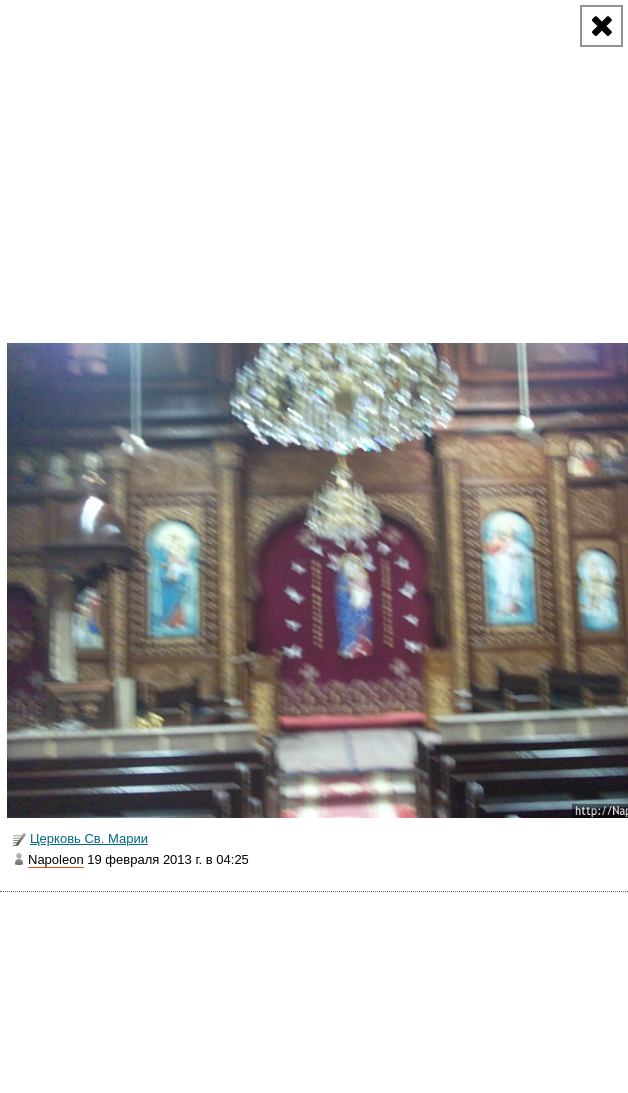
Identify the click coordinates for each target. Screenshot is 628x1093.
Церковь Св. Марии (79, 839)
